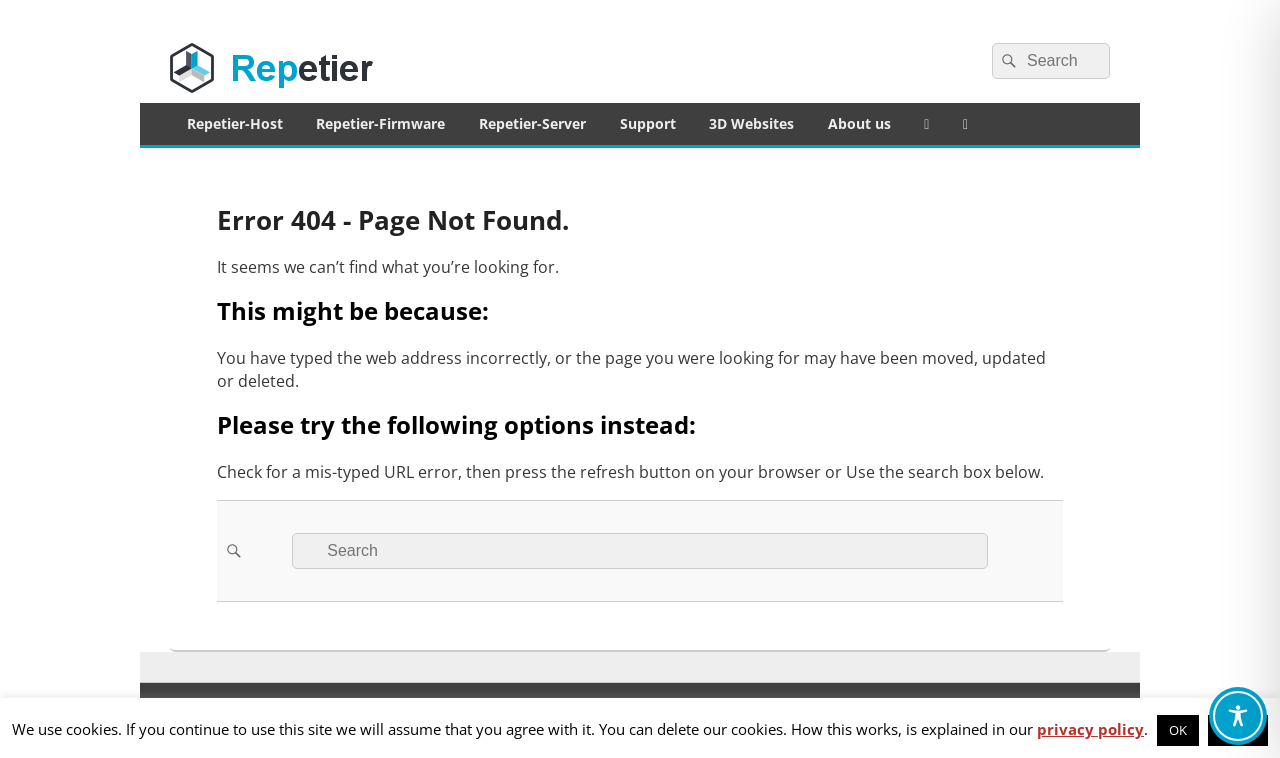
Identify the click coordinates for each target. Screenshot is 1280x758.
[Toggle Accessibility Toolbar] (1238, 716)
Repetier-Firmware (380, 123)
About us (859, 123)
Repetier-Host (235, 123)
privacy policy (1090, 729)
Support (648, 123)
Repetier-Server (532, 123)
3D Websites (751, 123)
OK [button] (1178, 730)
